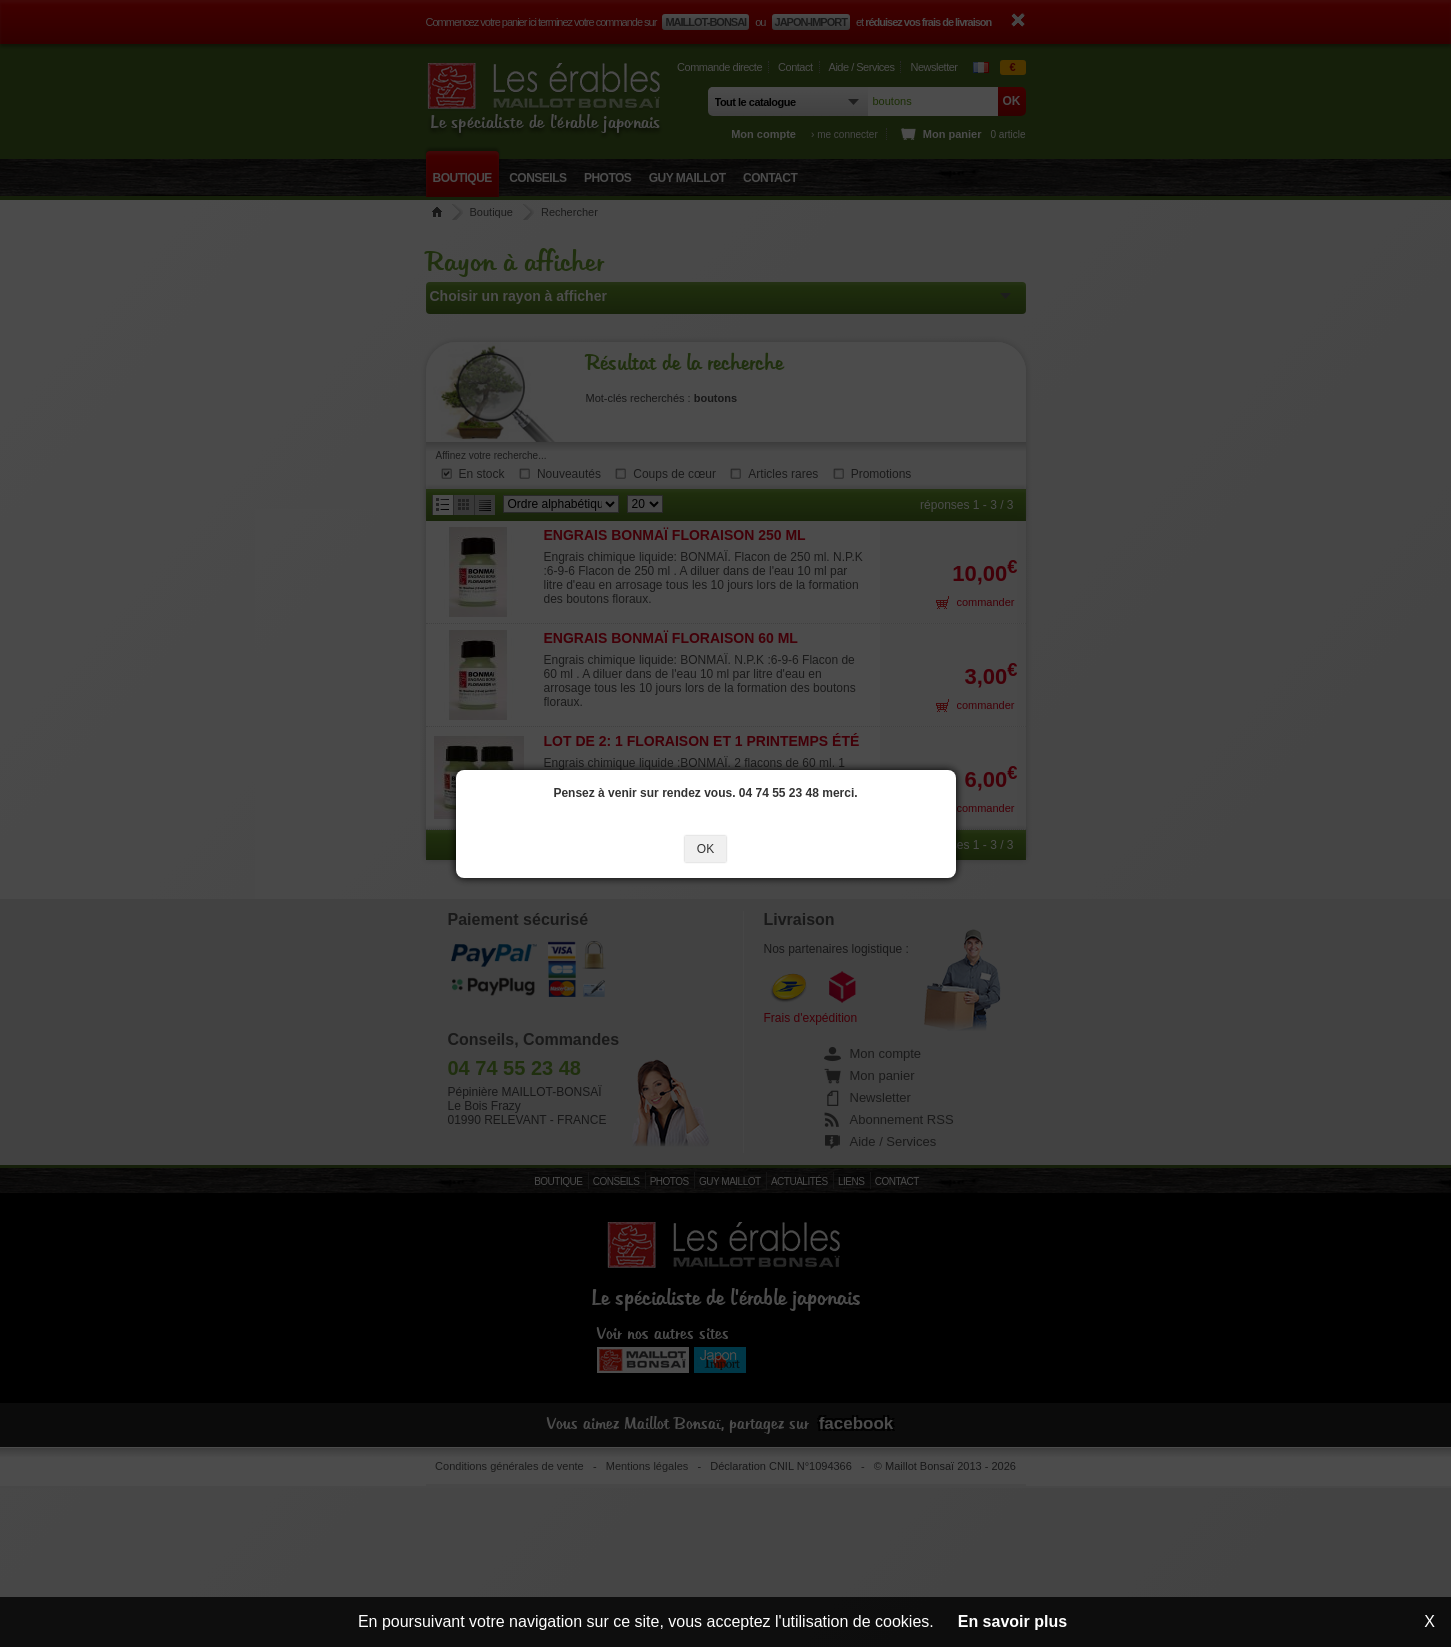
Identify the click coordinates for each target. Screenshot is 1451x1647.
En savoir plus (1012, 1621)
